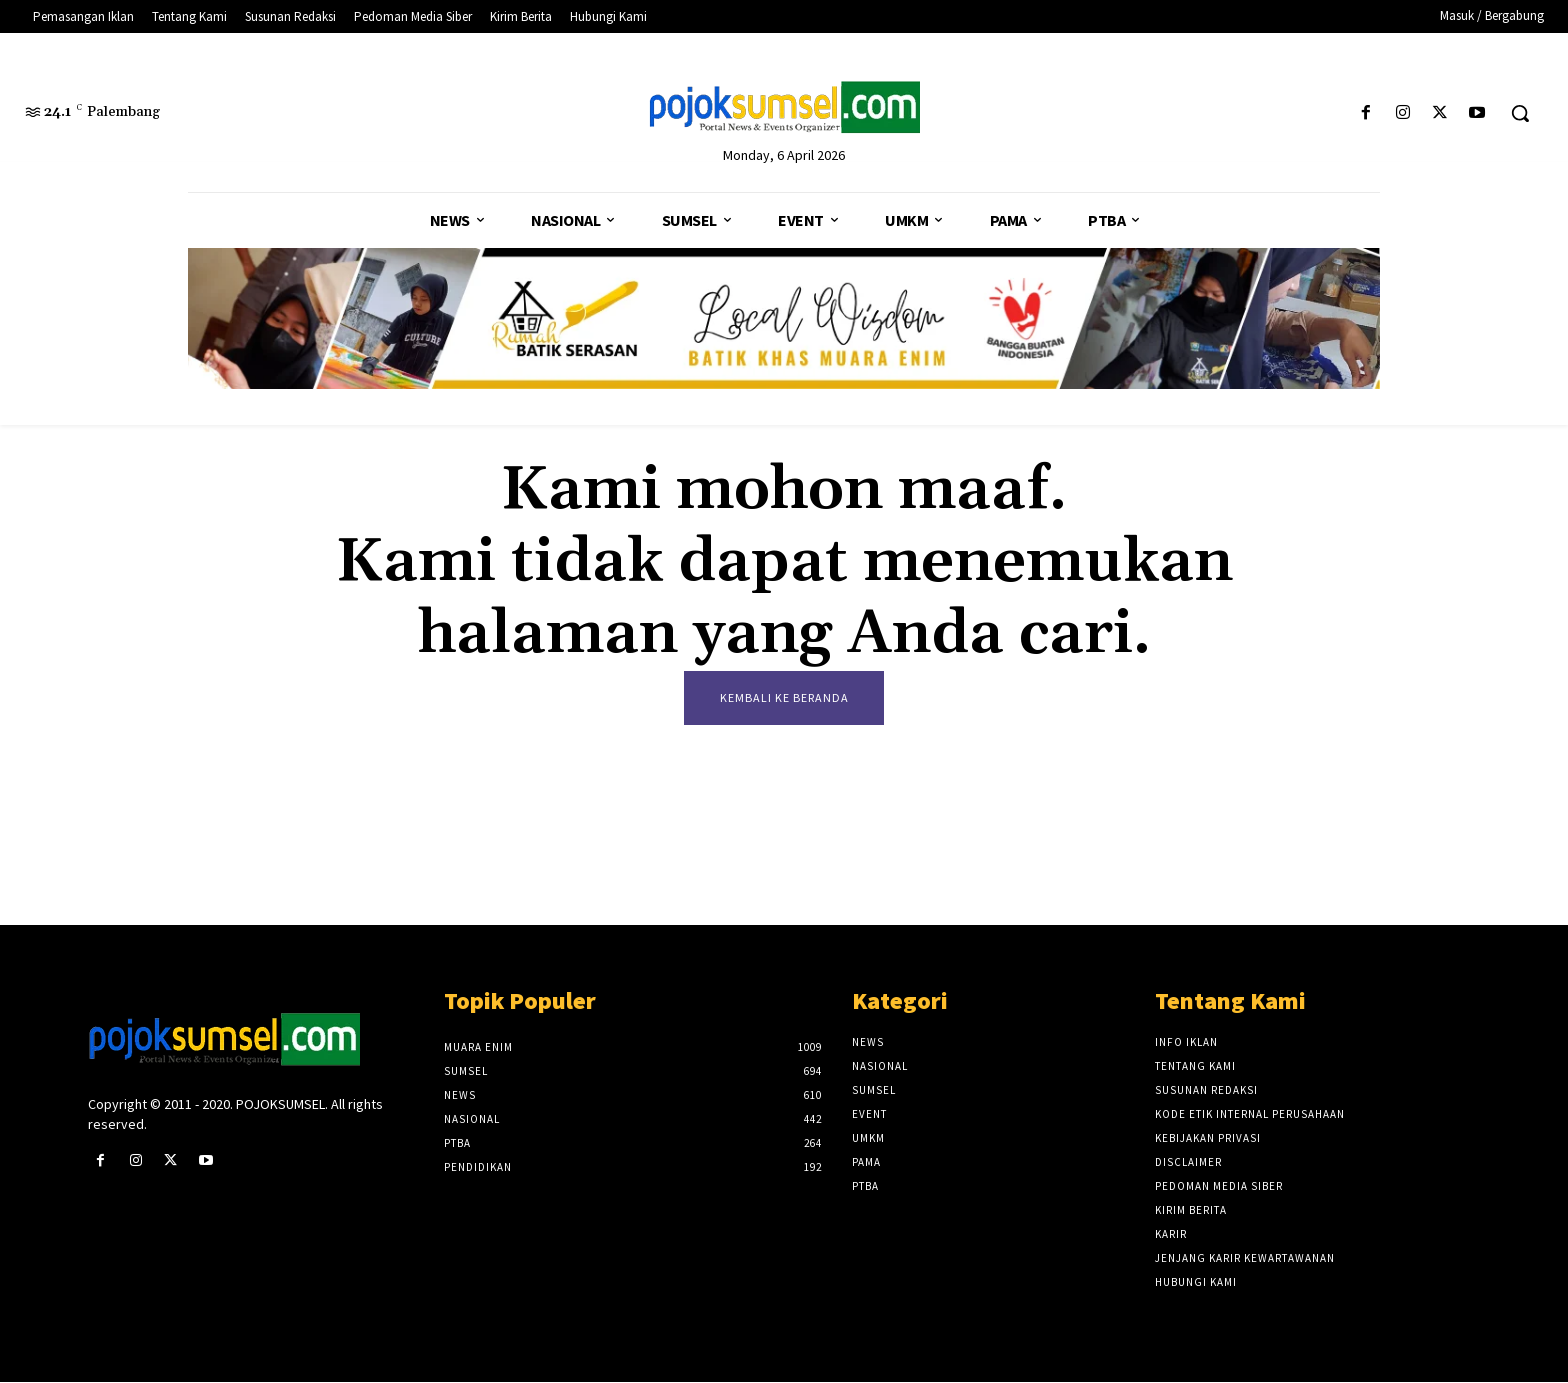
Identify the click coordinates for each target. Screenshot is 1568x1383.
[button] (1520, 113)
